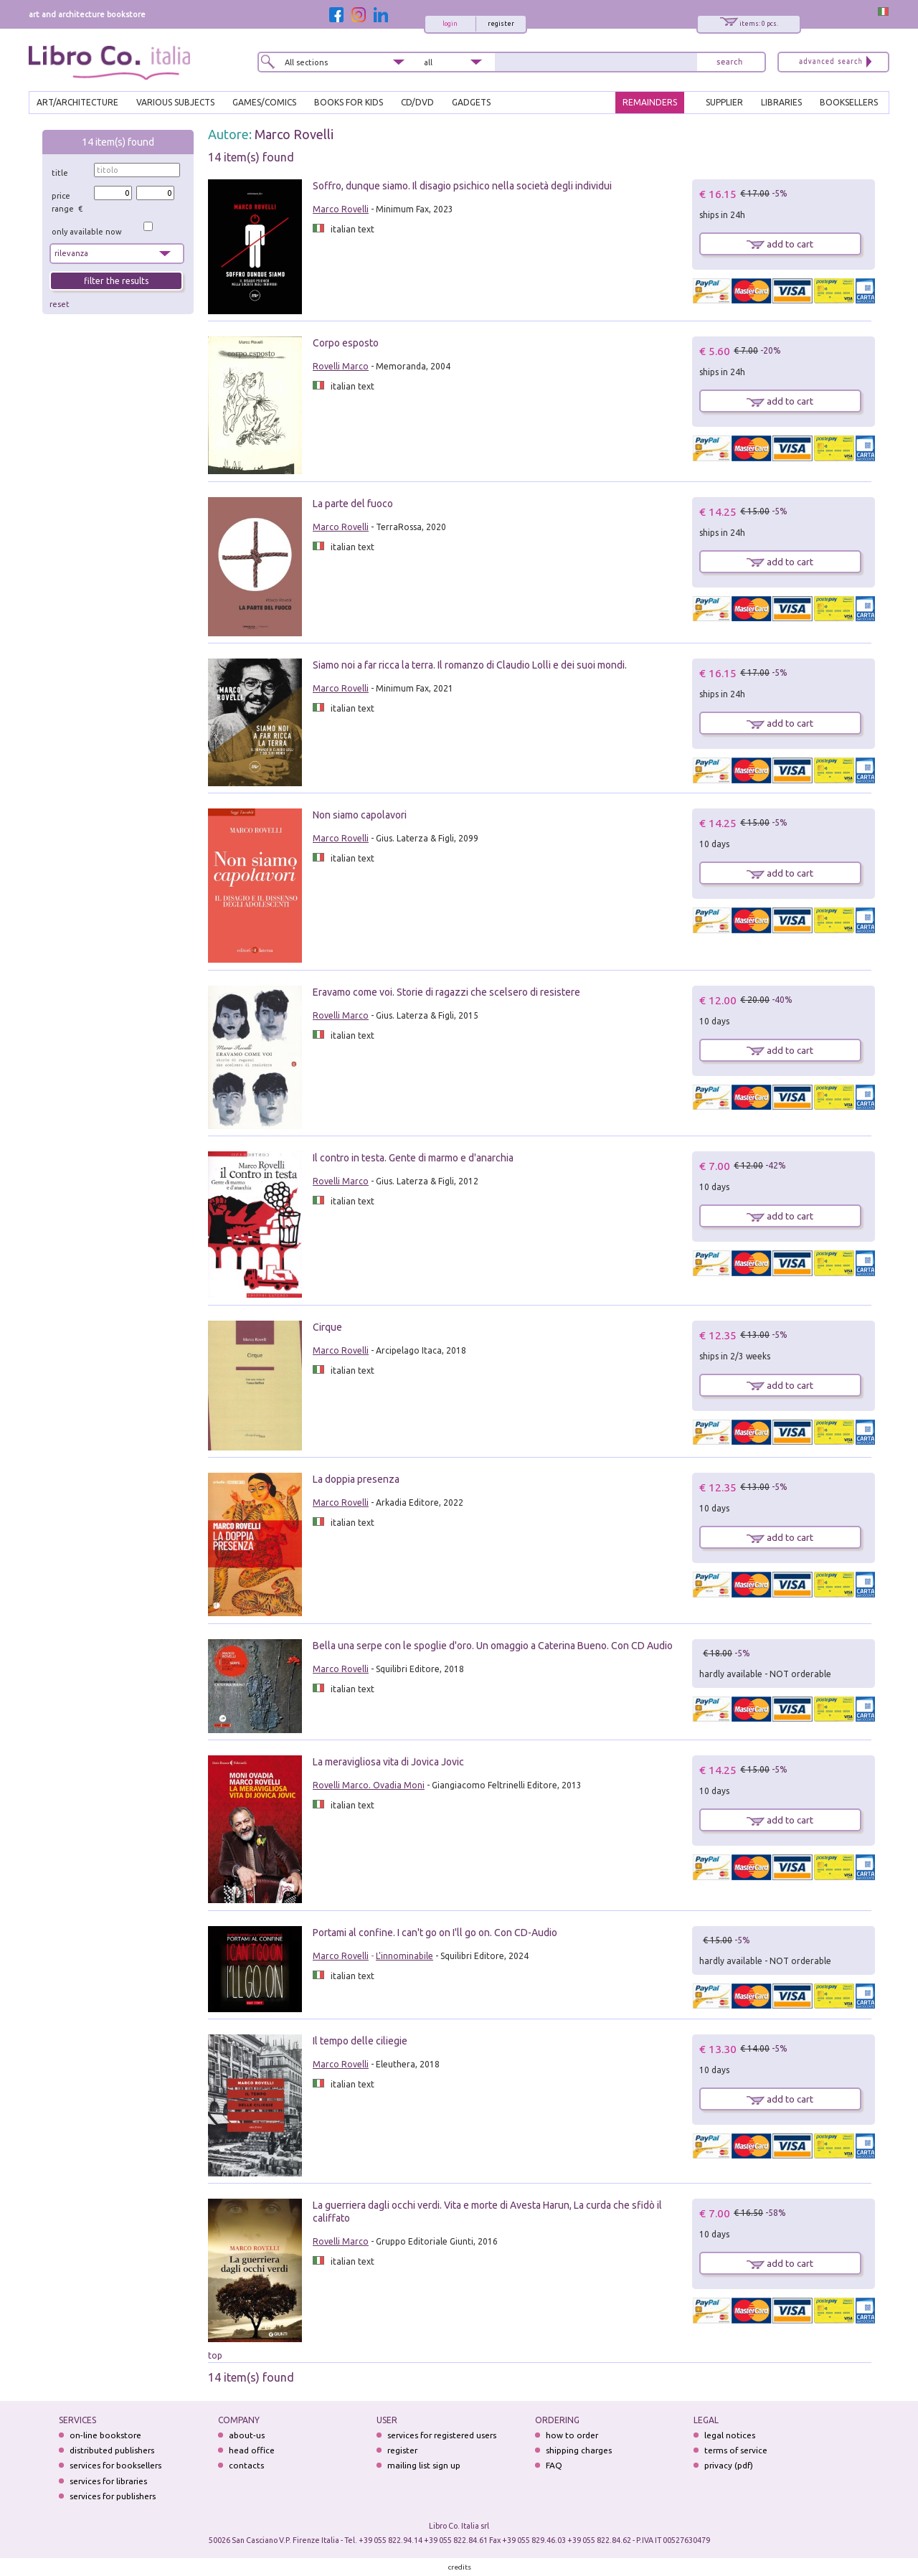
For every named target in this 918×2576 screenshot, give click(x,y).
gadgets (471, 102)
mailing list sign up (423, 2465)
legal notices (729, 2435)
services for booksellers (115, 2465)
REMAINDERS (650, 102)
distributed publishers (112, 2450)
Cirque (327, 1327)
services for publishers (113, 2496)
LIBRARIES (781, 102)
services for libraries (108, 2481)
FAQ (554, 2465)
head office (252, 2450)
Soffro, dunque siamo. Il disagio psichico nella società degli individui (462, 186)
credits (459, 2567)
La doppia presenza (356, 1479)
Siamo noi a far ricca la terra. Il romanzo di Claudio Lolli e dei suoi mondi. (470, 665)
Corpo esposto (346, 343)
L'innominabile (404, 1956)
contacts (246, 2465)
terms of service (735, 2450)
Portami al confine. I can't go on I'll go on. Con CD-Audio (435, 1932)
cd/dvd (417, 102)
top (215, 2355)
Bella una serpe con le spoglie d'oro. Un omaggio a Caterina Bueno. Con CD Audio (493, 1645)
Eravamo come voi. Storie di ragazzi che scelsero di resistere (446, 992)
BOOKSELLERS (849, 102)
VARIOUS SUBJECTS (175, 102)
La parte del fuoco (353, 503)
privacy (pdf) (728, 2465)
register (501, 23)
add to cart (780, 244)
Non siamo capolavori (360, 815)
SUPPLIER (724, 102)
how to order (572, 2435)
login (450, 23)
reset (59, 304)
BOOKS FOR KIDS (348, 102)
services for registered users (441, 2435)
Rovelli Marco (341, 366)
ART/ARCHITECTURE (77, 102)
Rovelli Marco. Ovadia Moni (369, 1785)
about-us (247, 2435)
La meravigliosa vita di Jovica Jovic (388, 1762)
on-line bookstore (105, 2435)
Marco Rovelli (294, 134)
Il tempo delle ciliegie (360, 2041)
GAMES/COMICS (264, 102)
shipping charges (579, 2450)
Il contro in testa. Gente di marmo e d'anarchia (413, 1158)
